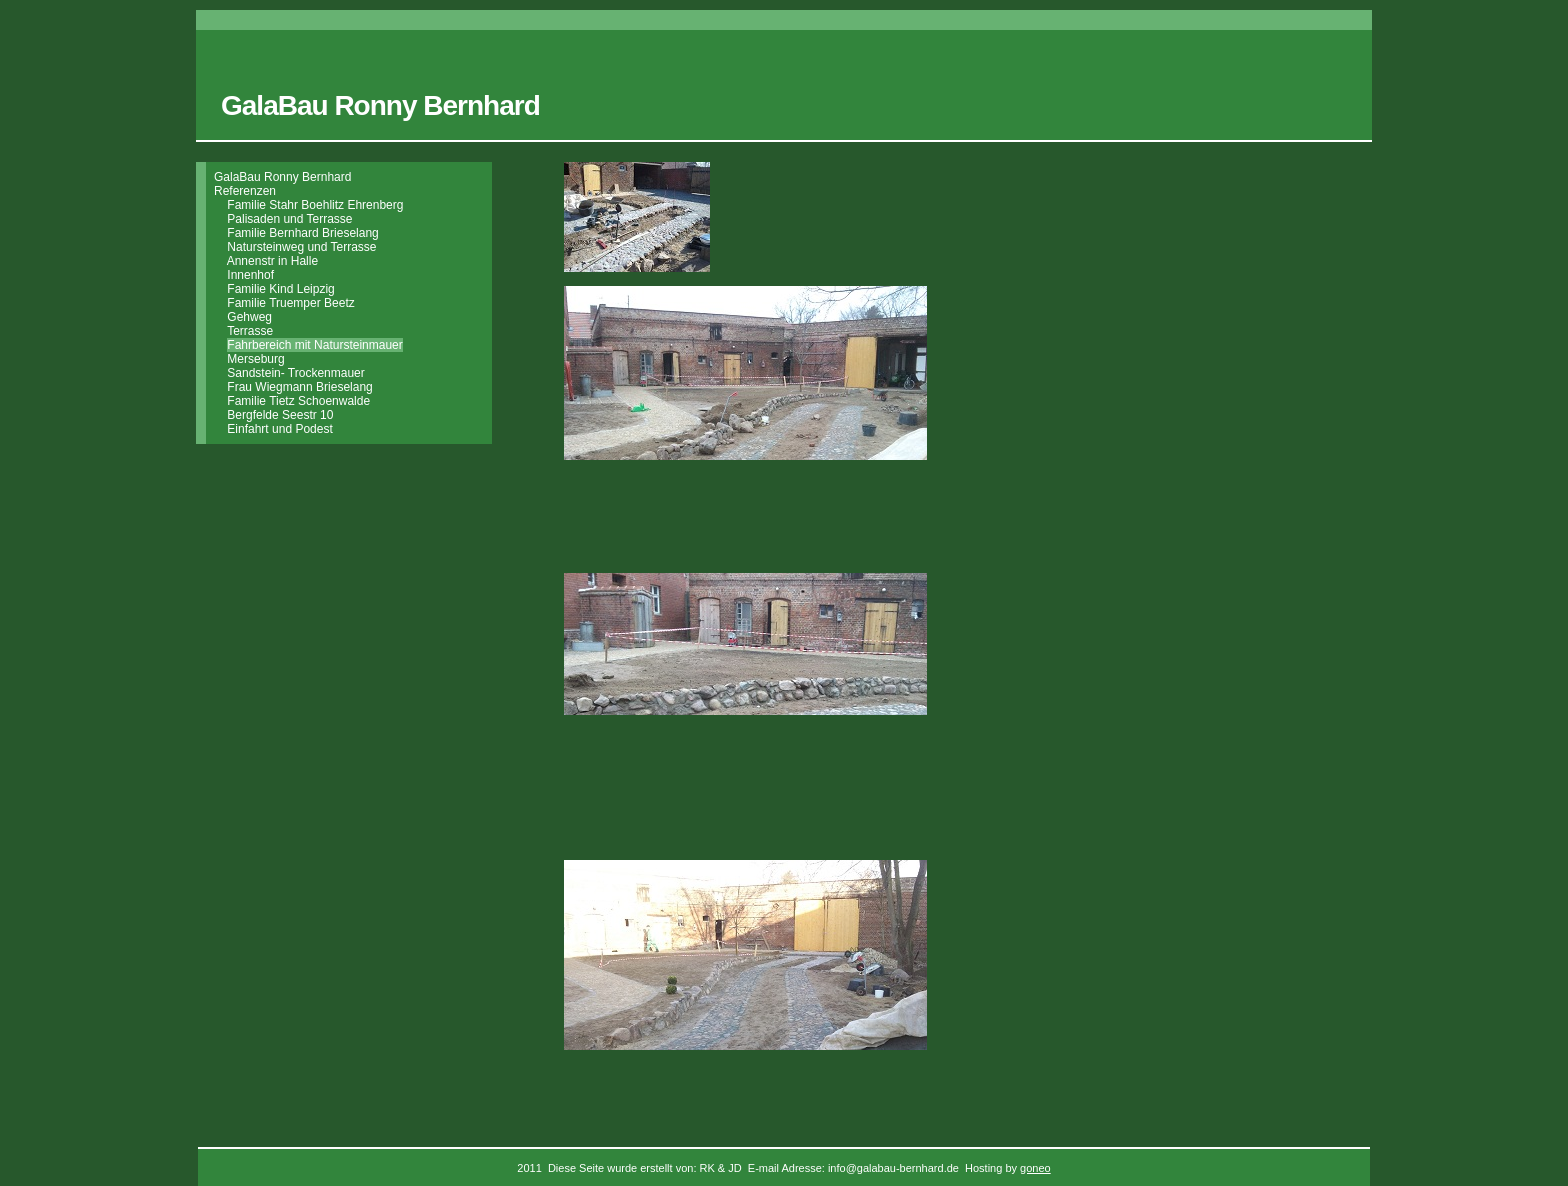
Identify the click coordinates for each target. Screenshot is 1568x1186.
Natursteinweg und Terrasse (301, 247)
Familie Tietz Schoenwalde (298, 401)
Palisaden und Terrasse (289, 219)
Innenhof (250, 275)
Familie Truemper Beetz (290, 303)
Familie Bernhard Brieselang (302, 233)
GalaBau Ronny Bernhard (282, 177)
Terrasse (250, 331)
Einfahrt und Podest (279, 429)
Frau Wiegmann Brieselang (299, 387)
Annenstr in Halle (272, 261)
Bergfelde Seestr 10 (280, 415)
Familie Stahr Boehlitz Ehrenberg (315, 205)
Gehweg (249, 317)
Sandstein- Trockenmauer (295, 373)
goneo (1035, 1168)
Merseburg (255, 359)
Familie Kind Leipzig (280, 289)
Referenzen (245, 191)
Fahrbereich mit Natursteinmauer (314, 345)
